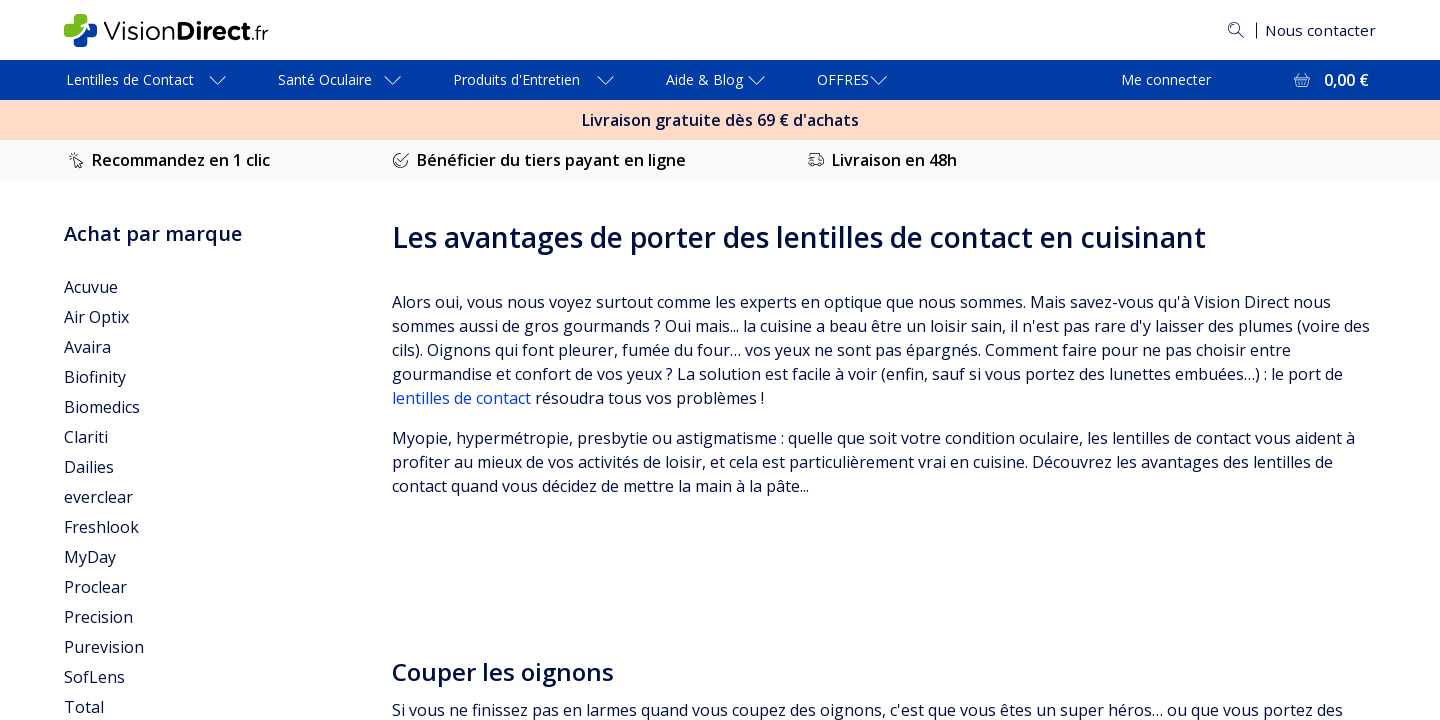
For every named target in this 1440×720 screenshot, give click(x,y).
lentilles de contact (461, 398)
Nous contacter (1318, 30)
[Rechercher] (1231, 30)
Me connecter (1166, 79)
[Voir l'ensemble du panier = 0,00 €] (1329, 80)
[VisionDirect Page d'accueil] (183, 30)
